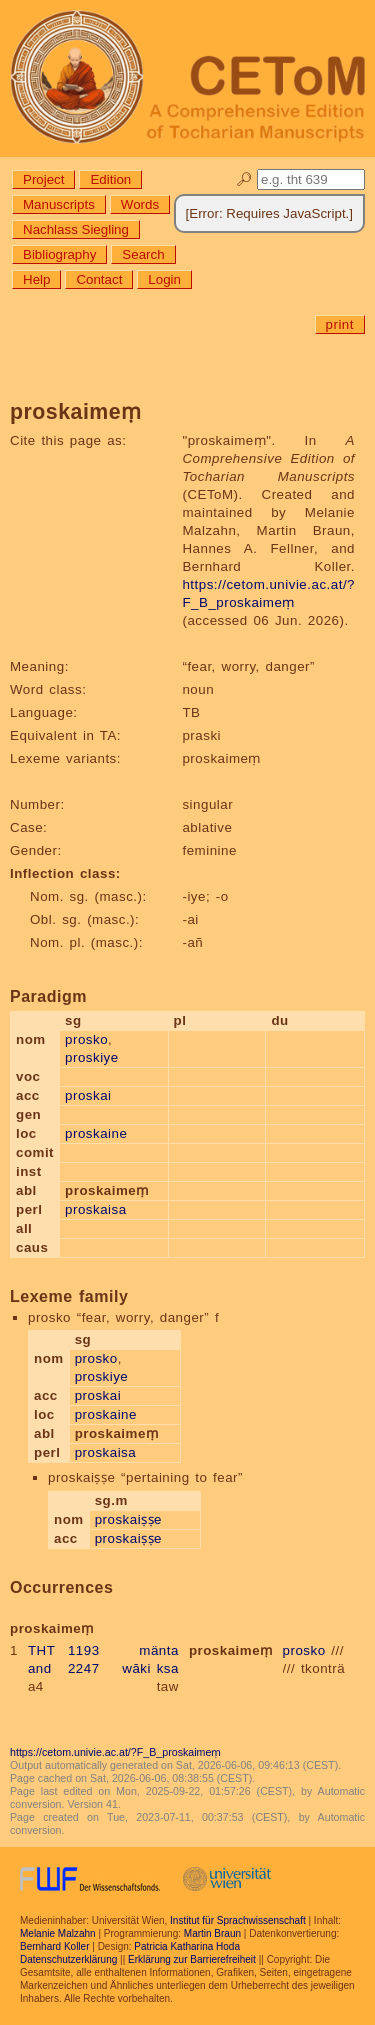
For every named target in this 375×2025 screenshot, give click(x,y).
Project (43, 179)
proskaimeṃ (231, 1650)
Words (140, 204)
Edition (110, 179)
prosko (86, 1039)
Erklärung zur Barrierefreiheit (192, 1959)
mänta (159, 1650)
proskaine (96, 1133)
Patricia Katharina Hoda (187, 1946)
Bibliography (59, 254)
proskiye (92, 1057)
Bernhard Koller (54, 1946)
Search (143, 254)
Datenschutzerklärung (68, 1959)
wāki (136, 1668)
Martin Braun (212, 1933)
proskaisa (96, 1209)
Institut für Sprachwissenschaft (238, 1920)
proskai (88, 1095)
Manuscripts (59, 204)
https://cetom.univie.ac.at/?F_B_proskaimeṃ (115, 1752)
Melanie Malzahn (58, 1933)
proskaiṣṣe (128, 1519)
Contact (99, 279)
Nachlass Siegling (76, 229)
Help (36, 279)
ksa (168, 1668)
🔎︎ (244, 179)
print (340, 324)
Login (164, 279)
